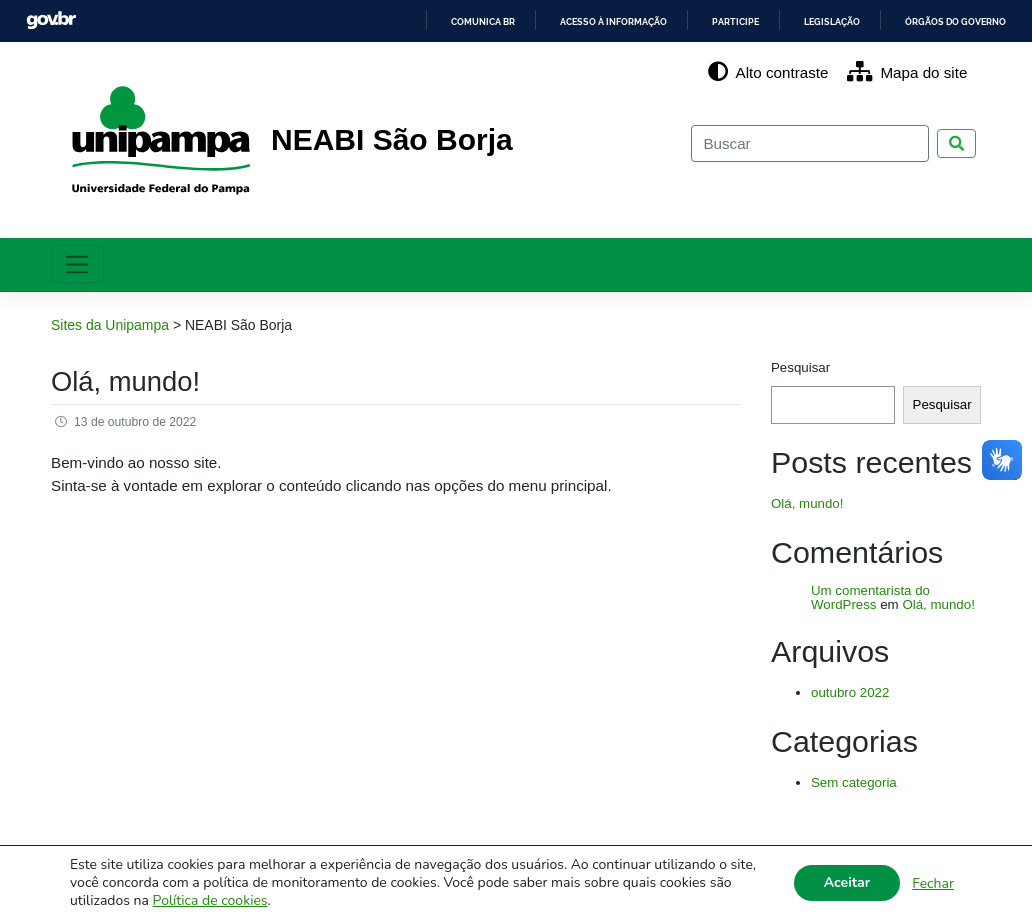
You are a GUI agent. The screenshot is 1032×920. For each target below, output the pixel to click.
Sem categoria (854, 782)
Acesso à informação (563, 21)
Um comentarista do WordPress (870, 598)
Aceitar (847, 882)
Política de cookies (210, 900)
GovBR (51, 20)
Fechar (933, 883)
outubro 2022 (850, 692)
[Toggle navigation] (77, 264)
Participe (701, 21)
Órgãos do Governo (946, 21)
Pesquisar (800, 367)
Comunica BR (415, 21)
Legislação (807, 21)
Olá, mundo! (125, 381)
